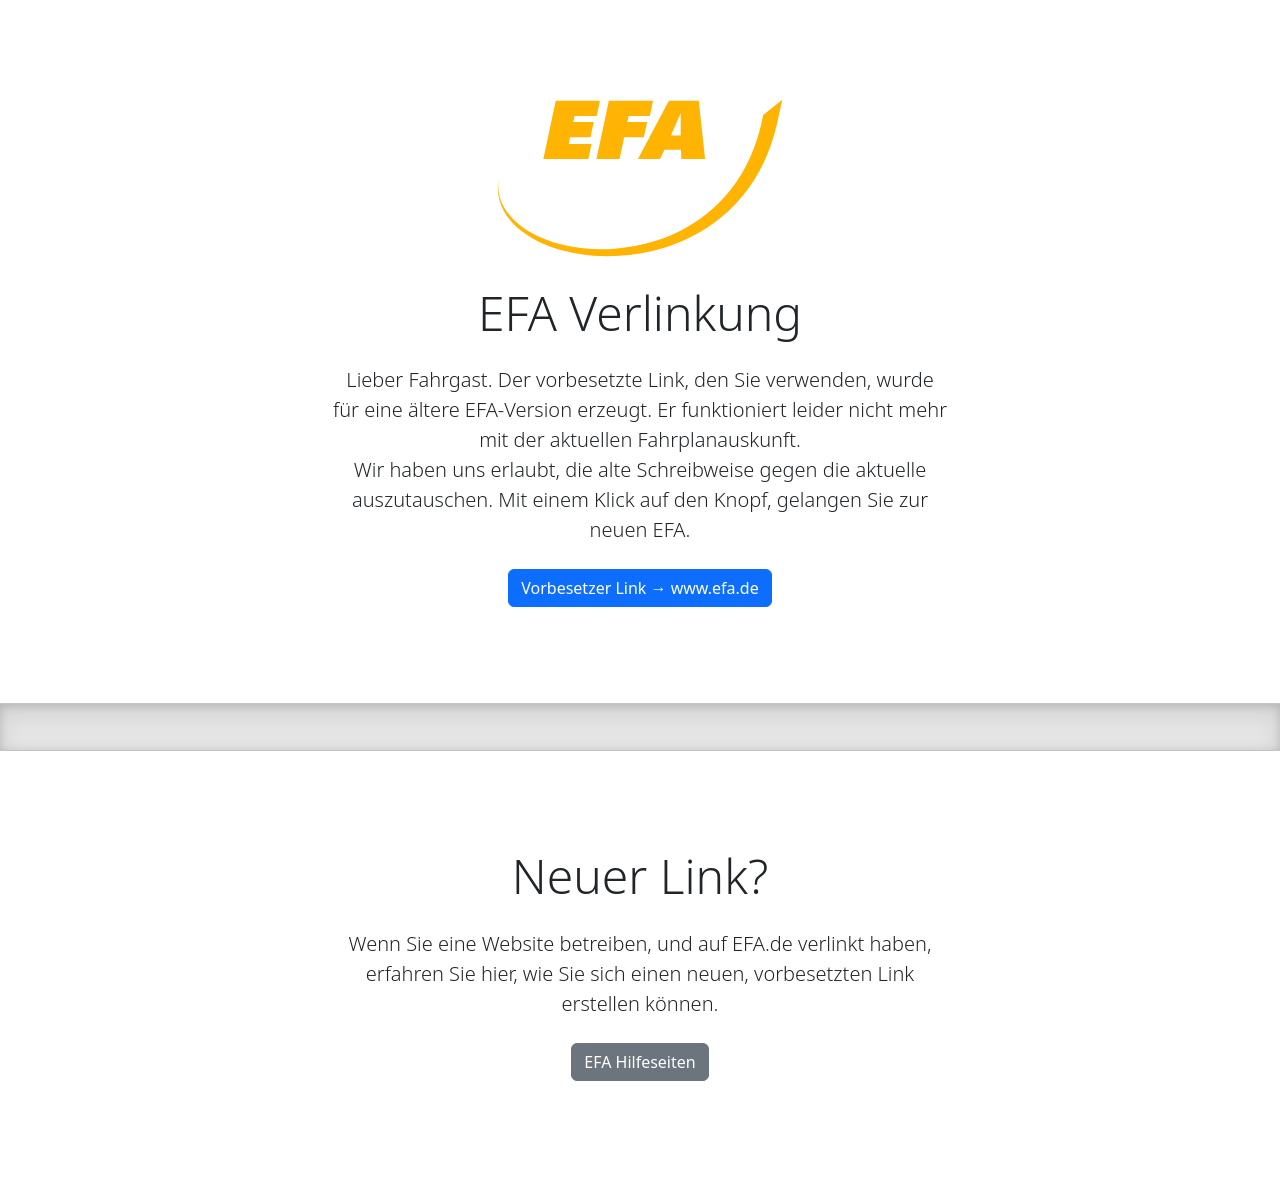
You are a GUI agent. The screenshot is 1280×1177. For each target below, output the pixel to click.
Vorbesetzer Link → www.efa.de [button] (640, 588)
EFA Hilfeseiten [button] (639, 1062)
